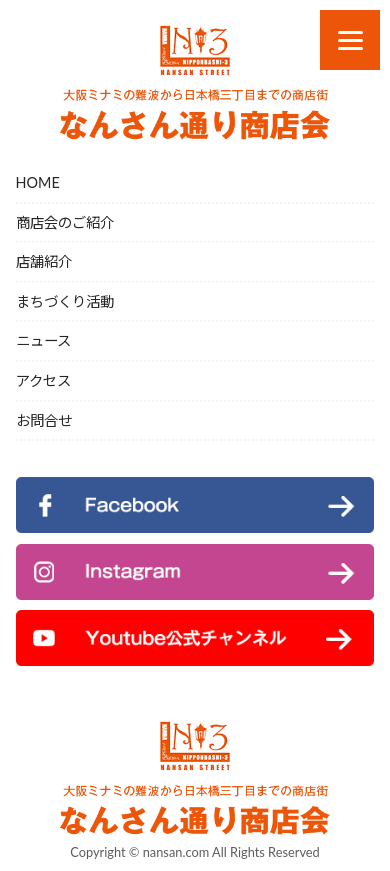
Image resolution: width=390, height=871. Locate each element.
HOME (38, 182)
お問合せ (44, 420)
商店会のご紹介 (65, 222)
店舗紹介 (44, 261)
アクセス (43, 380)
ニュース (43, 340)
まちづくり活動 (65, 301)
